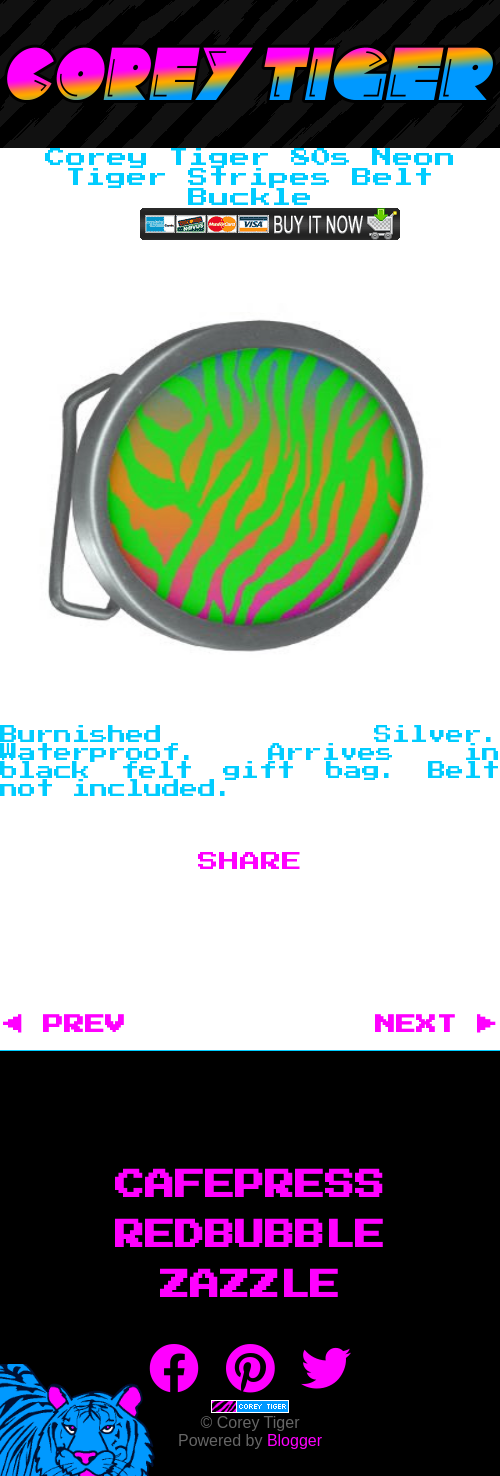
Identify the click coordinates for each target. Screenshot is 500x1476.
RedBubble (250, 1236)
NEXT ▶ (436, 1025)
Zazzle (250, 1286)
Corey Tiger (250, 74)
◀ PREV (74, 1025)
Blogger (294, 1440)
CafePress (250, 1186)
